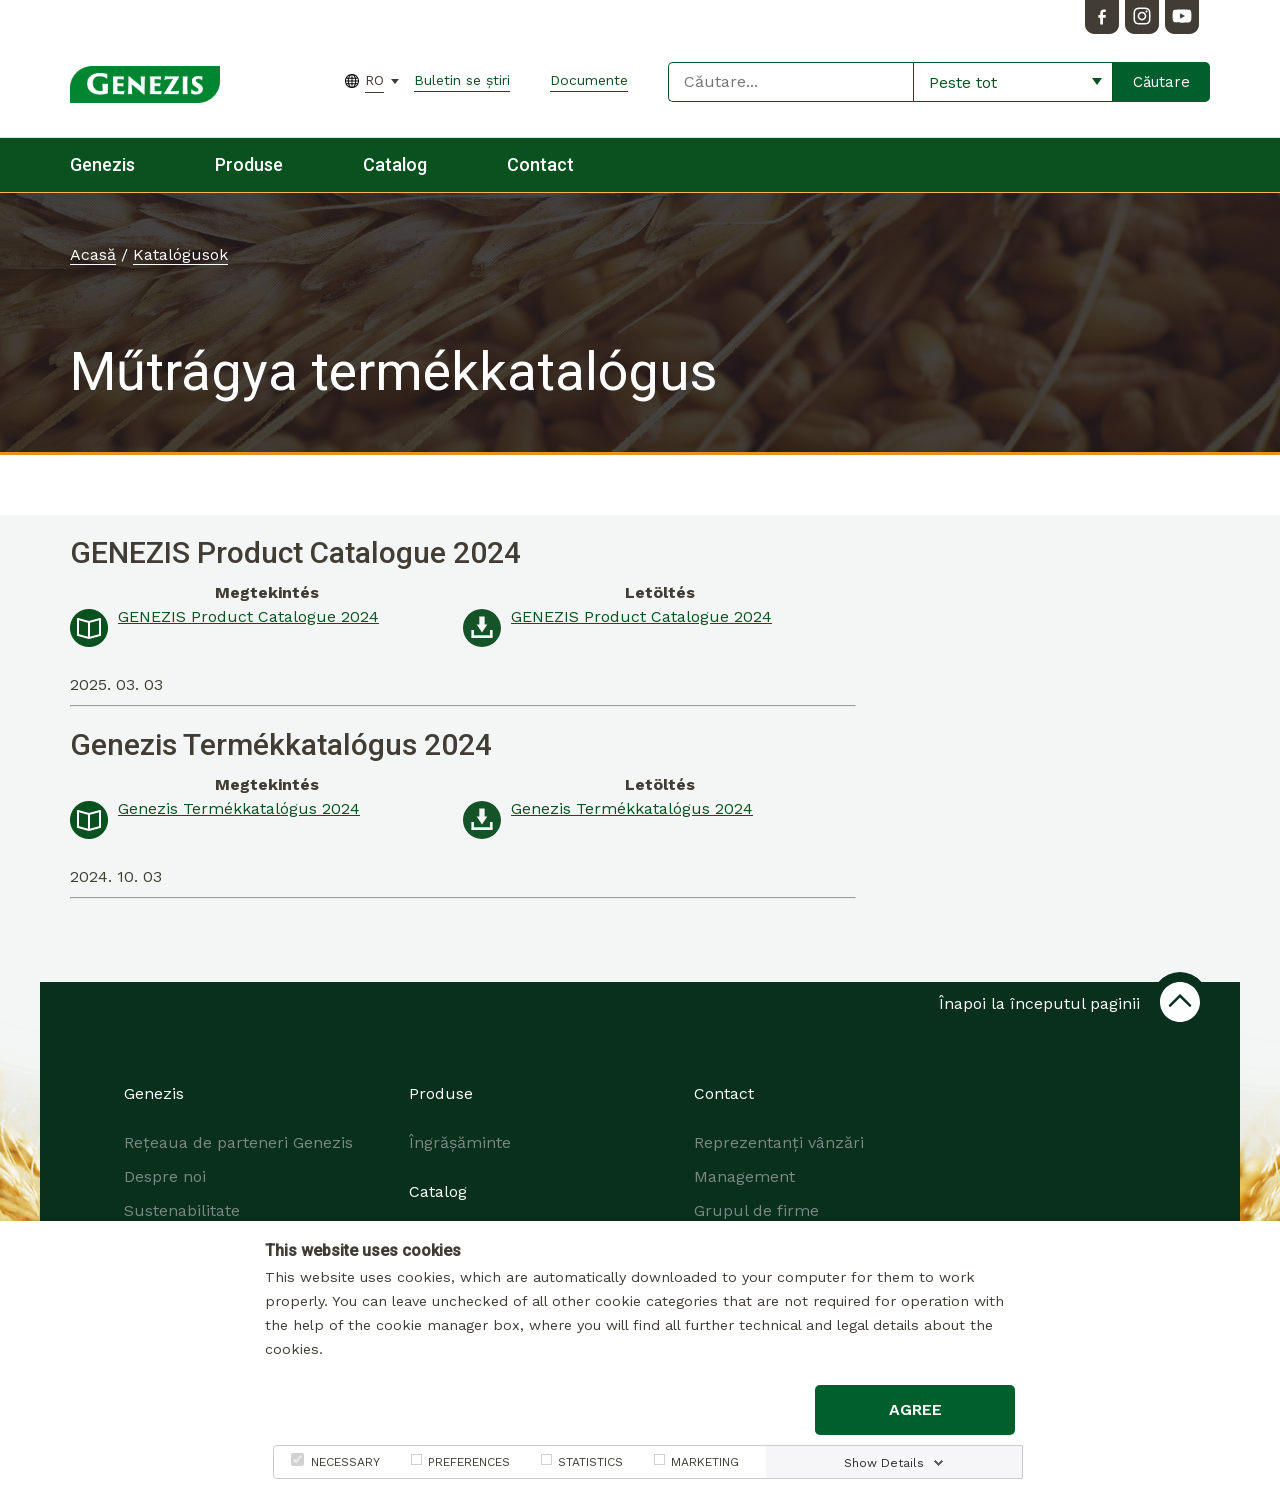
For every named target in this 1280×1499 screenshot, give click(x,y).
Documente (589, 80)
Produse (249, 164)
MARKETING (705, 1462)
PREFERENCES (469, 1462)
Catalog (395, 164)
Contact (540, 164)
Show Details (884, 1463)
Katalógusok (180, 254)
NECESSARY (345, 1462)
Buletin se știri (462, 80)
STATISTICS (590, 1462)
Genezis (102, 164)
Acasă (93, 254)
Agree (915, 1409)
